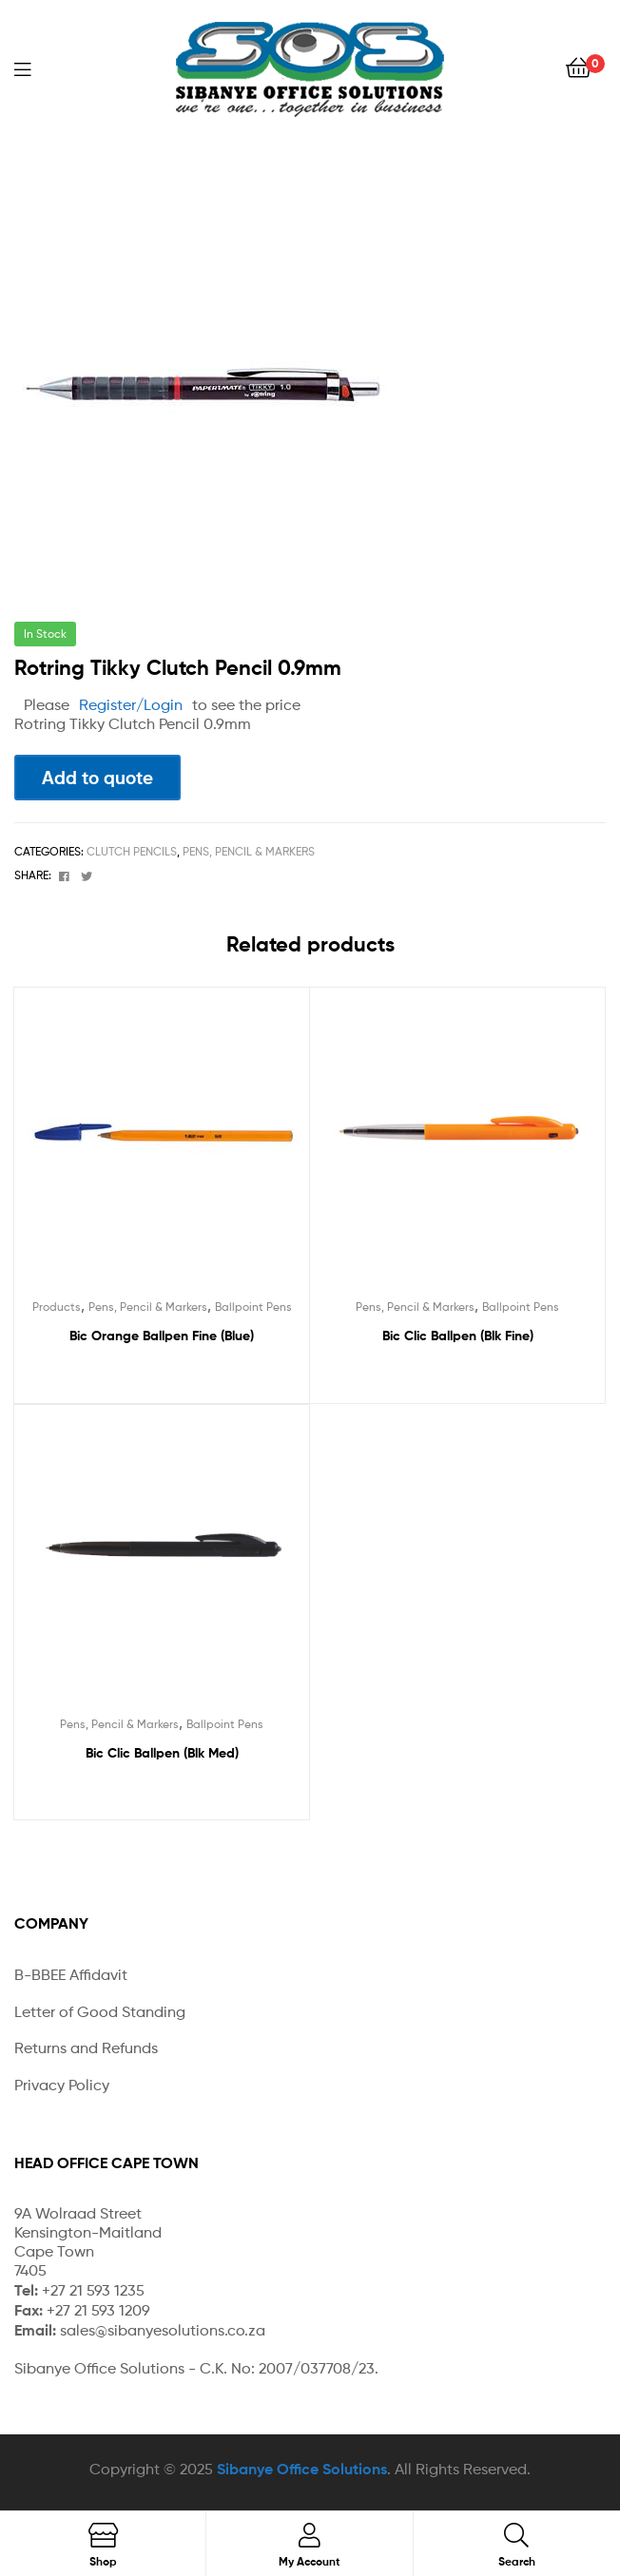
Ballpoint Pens (253, 1306)
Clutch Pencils (132, 851)
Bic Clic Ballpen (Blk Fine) (457, 1335)
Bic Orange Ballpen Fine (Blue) (161, 1335)
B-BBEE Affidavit (70, 1975)
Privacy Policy (61, 2085)
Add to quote (97, 777)
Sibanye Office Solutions (302, 2468)
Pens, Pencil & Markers (249, 851)
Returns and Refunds (86, 2048)
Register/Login (131, 705)
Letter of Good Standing (99, 2012)
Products (56, 1306)
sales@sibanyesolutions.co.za (162, 2330)
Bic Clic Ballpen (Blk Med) (162, 1752)
